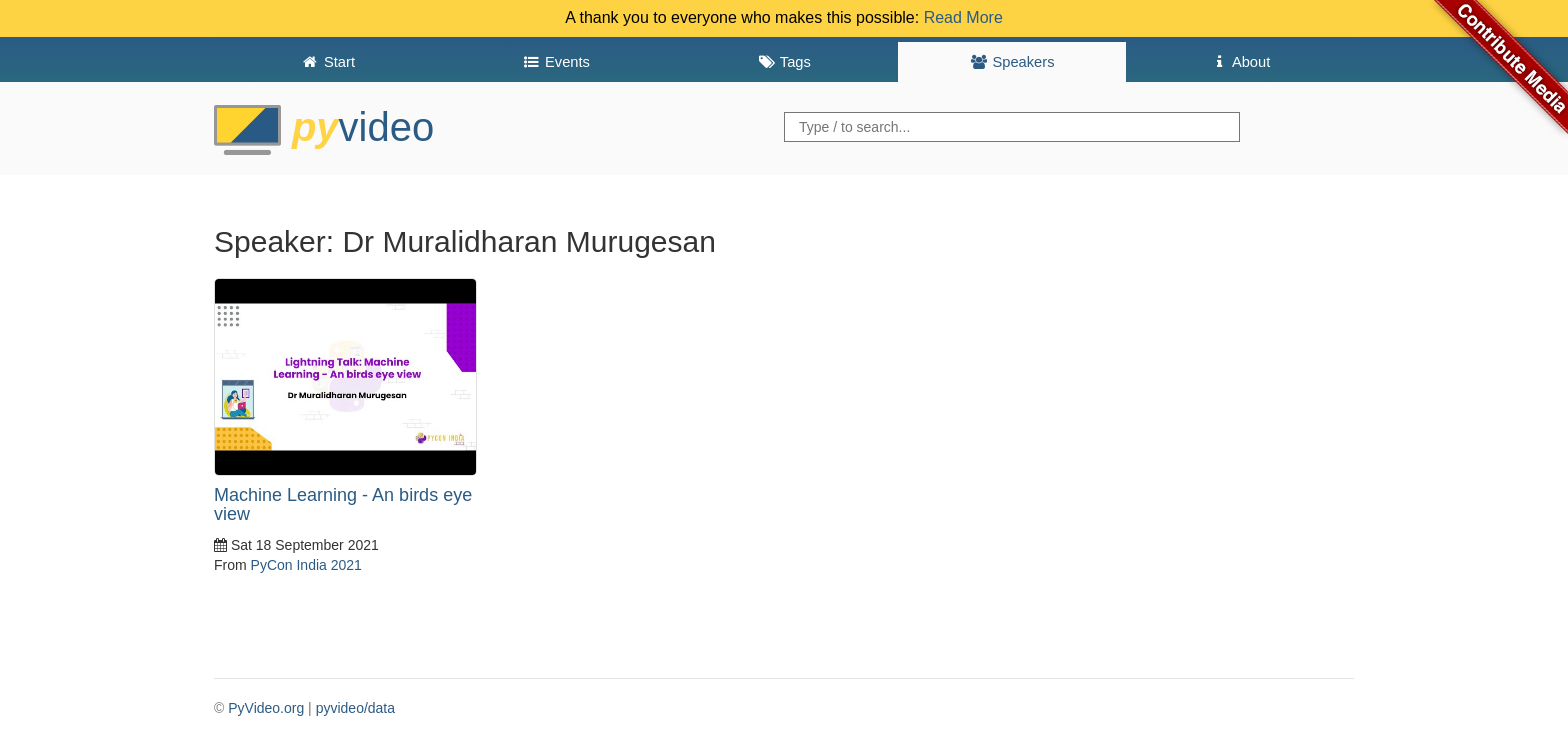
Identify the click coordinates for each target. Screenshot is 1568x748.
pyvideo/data (355, 708)
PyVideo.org (266, 708)
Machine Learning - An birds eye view (343, 505)
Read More (963, 17)
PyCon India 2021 (306, 565)
